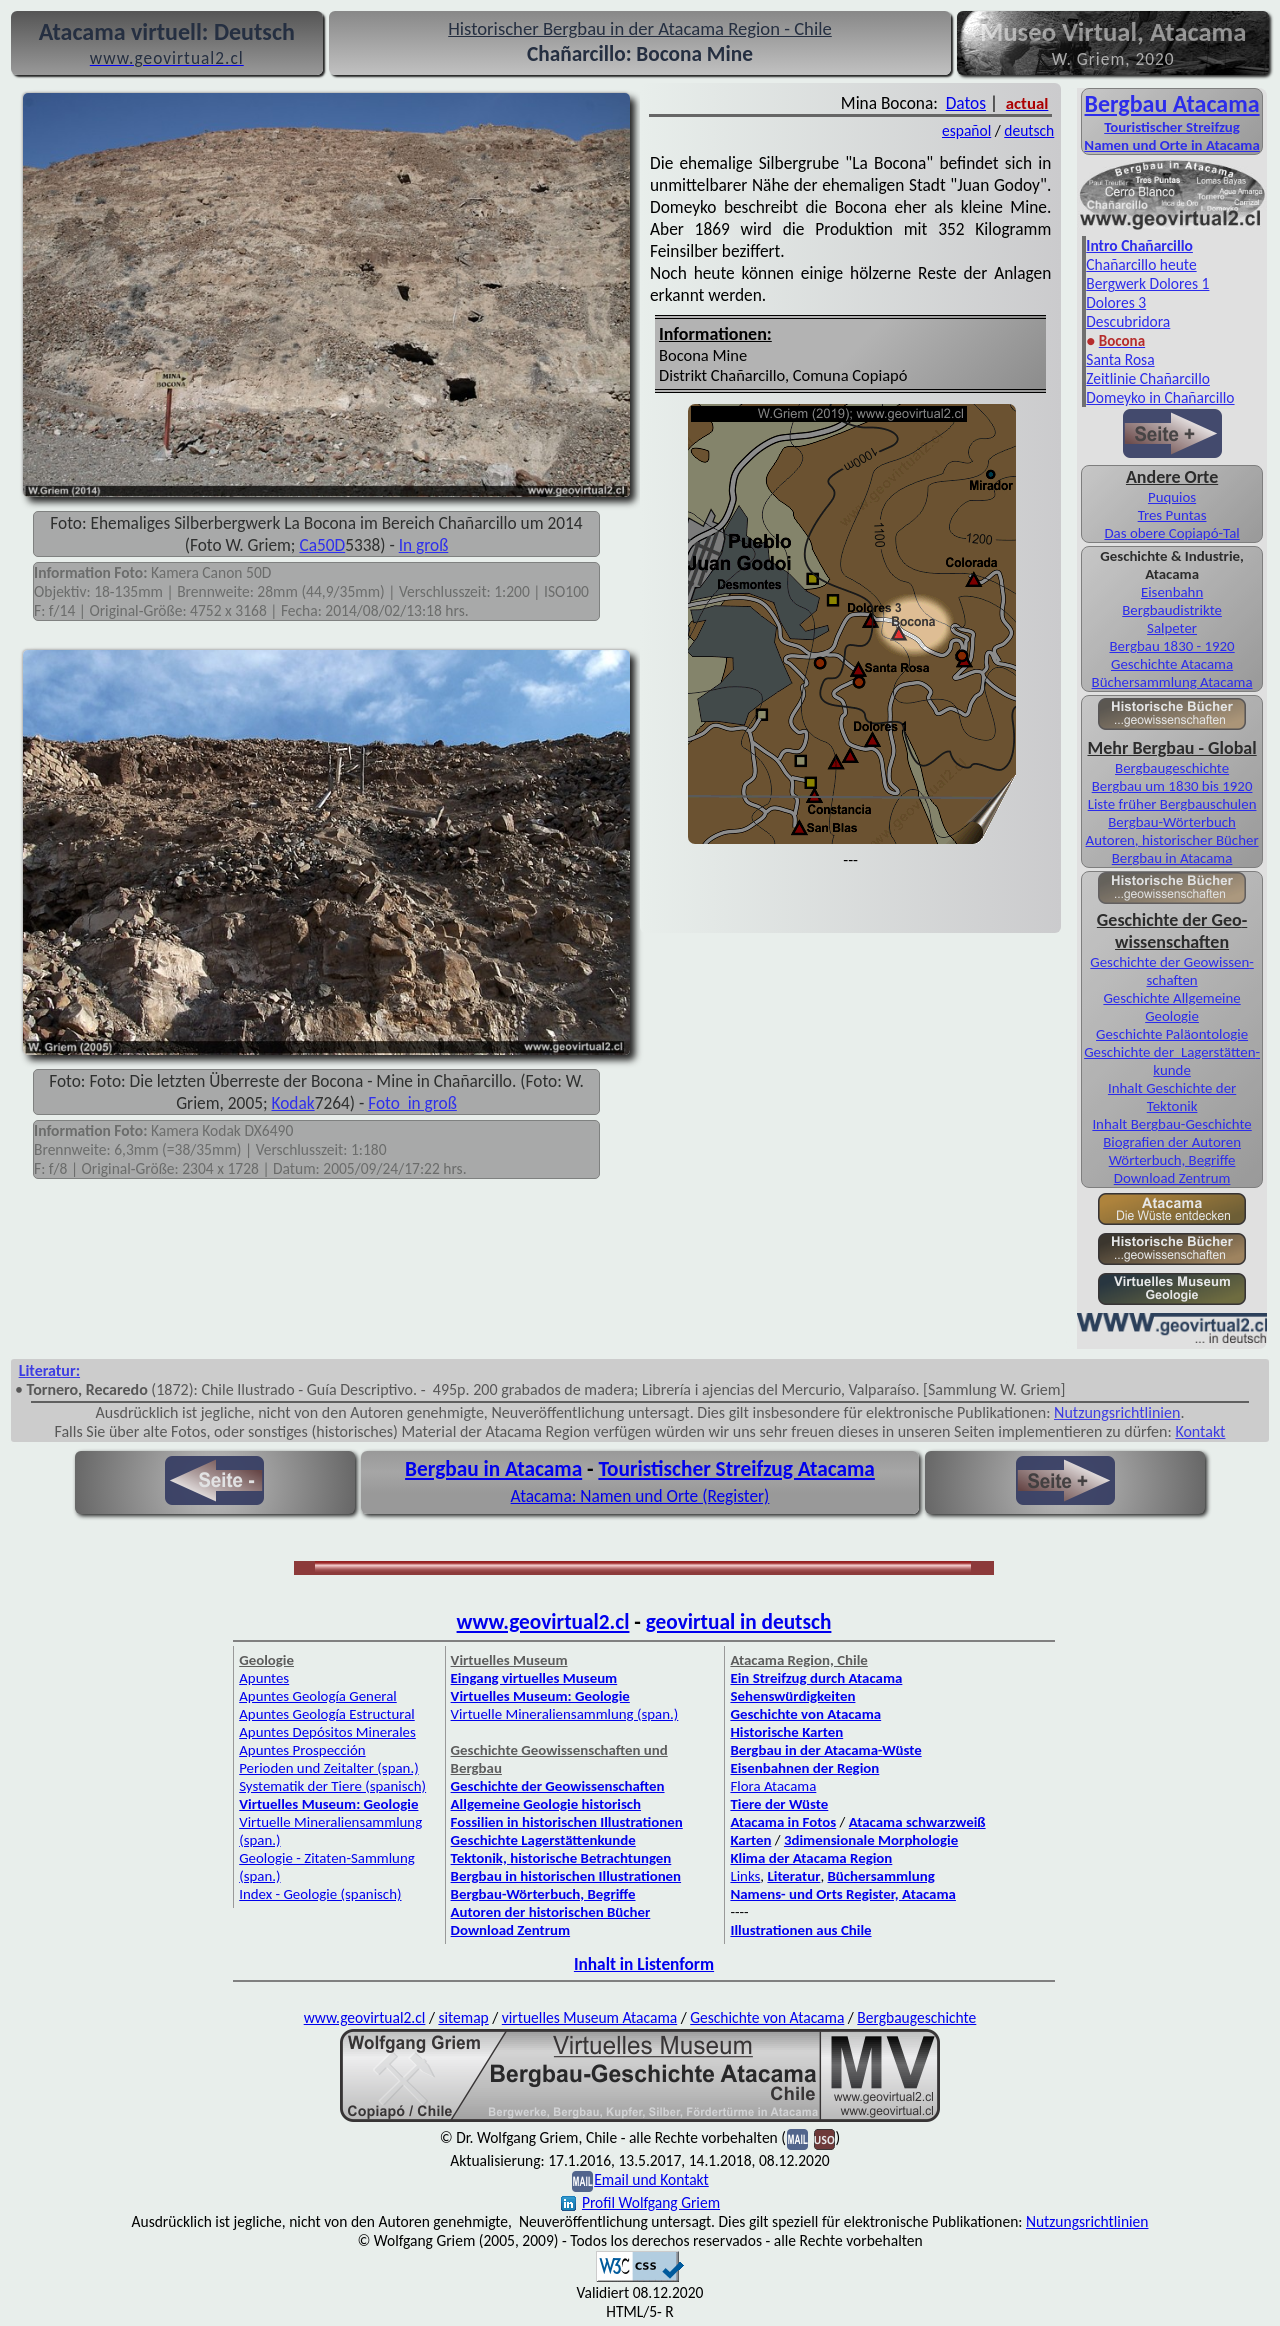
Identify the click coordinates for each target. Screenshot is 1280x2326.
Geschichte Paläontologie (1172, 1034)
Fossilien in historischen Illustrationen (567, 1822)
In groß (424, 545)
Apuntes (264, 1678)
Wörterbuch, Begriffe (1172, 1160)
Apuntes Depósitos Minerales (327, 1732)
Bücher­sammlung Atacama (1172, 682)
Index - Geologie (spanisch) (320, 1894)
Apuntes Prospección (302, 1750)
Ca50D (322, 545)
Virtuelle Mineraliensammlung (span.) (565, 1714)
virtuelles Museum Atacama (589, 2017)
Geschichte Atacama (1172, 664)
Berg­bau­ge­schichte (1172, 768)
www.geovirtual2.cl (543, 1622)
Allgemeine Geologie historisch (546, 1804)
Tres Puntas (1172, 515)
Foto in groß (412, 1103)
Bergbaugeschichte (916, 2017)
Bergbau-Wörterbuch (1172, 822)
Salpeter (1172, 628)
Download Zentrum (1172, 1178)
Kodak (293, 1103)
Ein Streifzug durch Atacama (816, 1678)
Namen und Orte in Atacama (1171, 145)
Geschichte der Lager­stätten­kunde (1172, 1061)
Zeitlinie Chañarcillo (1148, 378)
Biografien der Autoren (1172, 1142)
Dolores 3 (1116, 302)
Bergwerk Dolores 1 (1147, 283)
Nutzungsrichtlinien (1117, 1412)
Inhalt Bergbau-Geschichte (1171, 1124)
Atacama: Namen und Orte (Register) (640, 1496)
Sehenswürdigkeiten (792, 1696)
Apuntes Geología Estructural (327, 1714)
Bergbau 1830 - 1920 (1171, 646)
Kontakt (1200, 1431)
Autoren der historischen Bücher (551, 1912)
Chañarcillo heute (1141, 264)
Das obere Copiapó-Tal (1171, 533)
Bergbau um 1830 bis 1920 (1172, 786)
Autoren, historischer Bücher (1172, 840)
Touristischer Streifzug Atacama (736, 1469)
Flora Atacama (773, 1786)
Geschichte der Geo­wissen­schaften (1171, 971)
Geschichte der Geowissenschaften (558, 1786)
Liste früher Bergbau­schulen (1172, 804)
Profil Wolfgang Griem (640, 2202)
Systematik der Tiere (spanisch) (332, 1786)
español (966, 130)
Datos (966, 103)
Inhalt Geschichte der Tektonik (1172, 1097)
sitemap (463, 2017)
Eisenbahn (1172, 592)
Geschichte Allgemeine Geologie (1171, 1007)
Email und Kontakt (651, 2179)
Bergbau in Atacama (1172, 858)
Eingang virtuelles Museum (534, 1678)
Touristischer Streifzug (1172, 127)
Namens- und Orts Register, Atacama (843, 1894)
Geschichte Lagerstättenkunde (543, 1840)
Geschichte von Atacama (805, 1714)
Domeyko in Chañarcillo (1160, 397)
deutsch (1029, 130)
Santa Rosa (1120, 359)
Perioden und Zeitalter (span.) (328, 1768)
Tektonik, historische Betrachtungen (561, 1858)
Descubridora (1128, 321)
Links (745, 1876)
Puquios (1172, 497)
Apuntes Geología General (318, 1696)
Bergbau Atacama (1172, 103)
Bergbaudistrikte (1172, 610)
